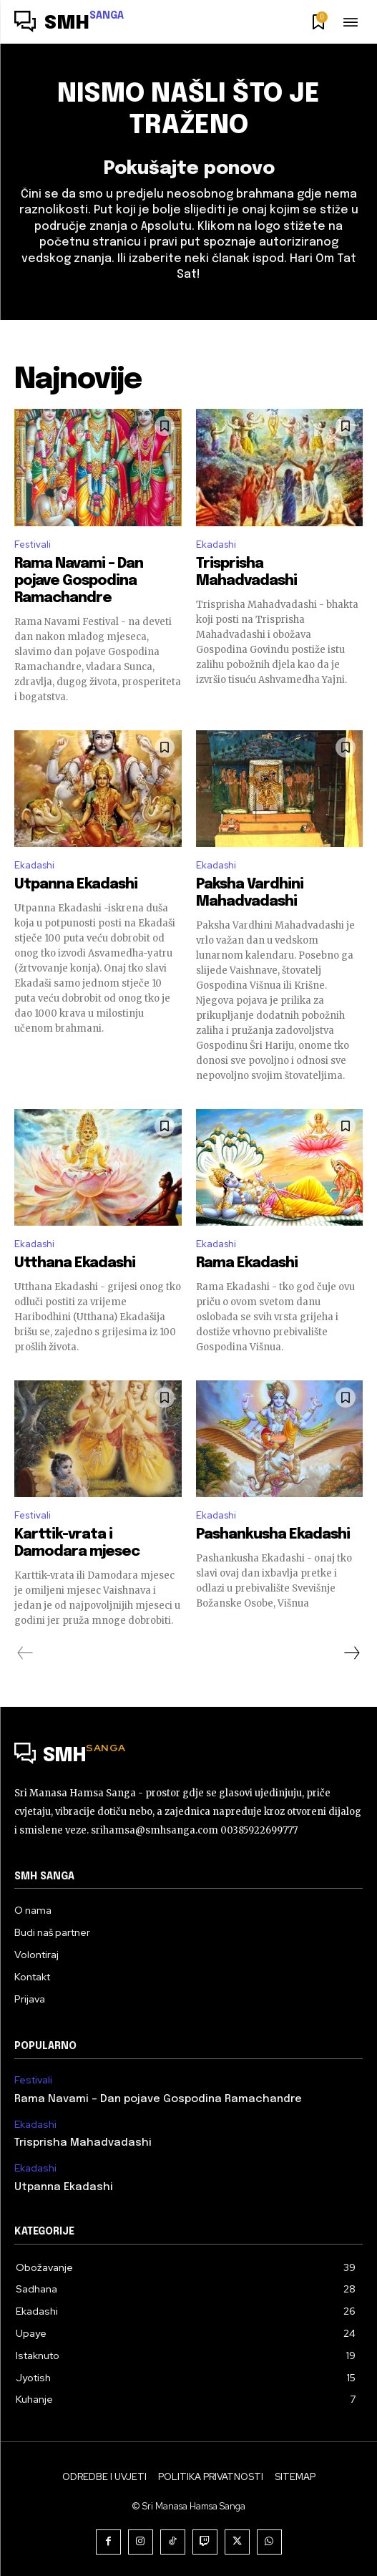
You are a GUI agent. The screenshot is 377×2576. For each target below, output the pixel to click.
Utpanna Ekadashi (75, 884)
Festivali (32, 544)
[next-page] (351, 1653)
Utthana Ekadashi (74, 1263)
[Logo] (69, 24)
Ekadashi (216, 544)
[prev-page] (25, 1653)
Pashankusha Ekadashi (273, 1534)
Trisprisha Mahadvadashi (83, 2143)
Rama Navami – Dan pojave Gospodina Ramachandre (78, 581)
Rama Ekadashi (247, 1263)
